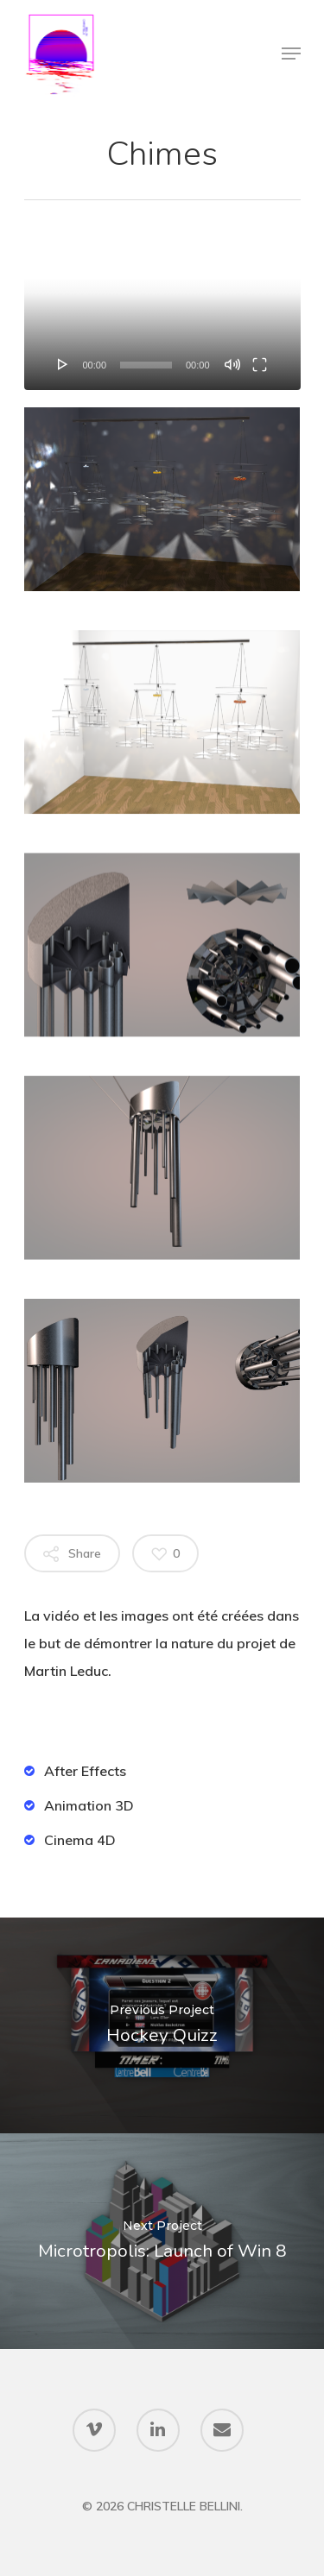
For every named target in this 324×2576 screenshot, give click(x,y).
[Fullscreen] (259, 364)
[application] (162, 312)
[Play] (63, 364)
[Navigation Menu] (291, 53)
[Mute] (232, 364)
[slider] (146, 365)
